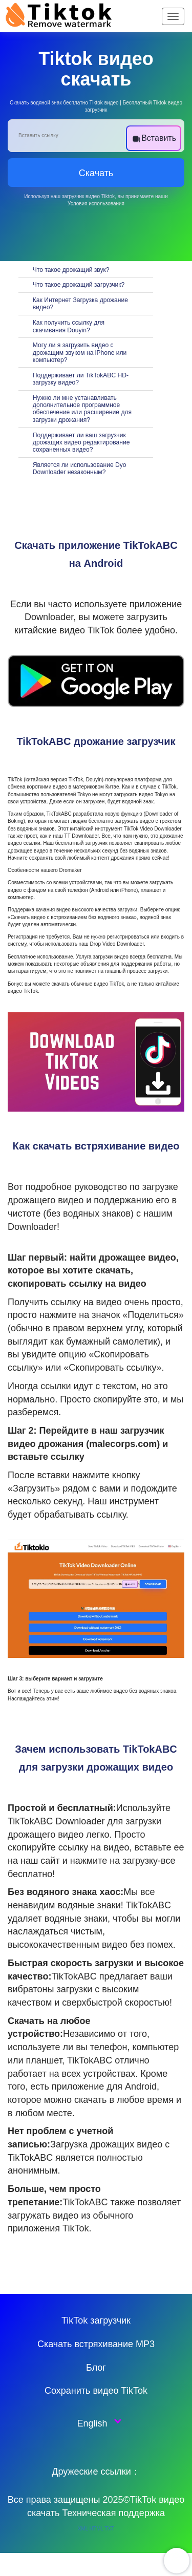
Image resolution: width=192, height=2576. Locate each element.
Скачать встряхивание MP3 (96, 2344)
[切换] (25, 268)
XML (83, 2528)
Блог (96, 2367)
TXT (109, 2528)
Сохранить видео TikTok (96, 2391)
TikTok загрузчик (96, 2320)
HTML (96, 2528)
